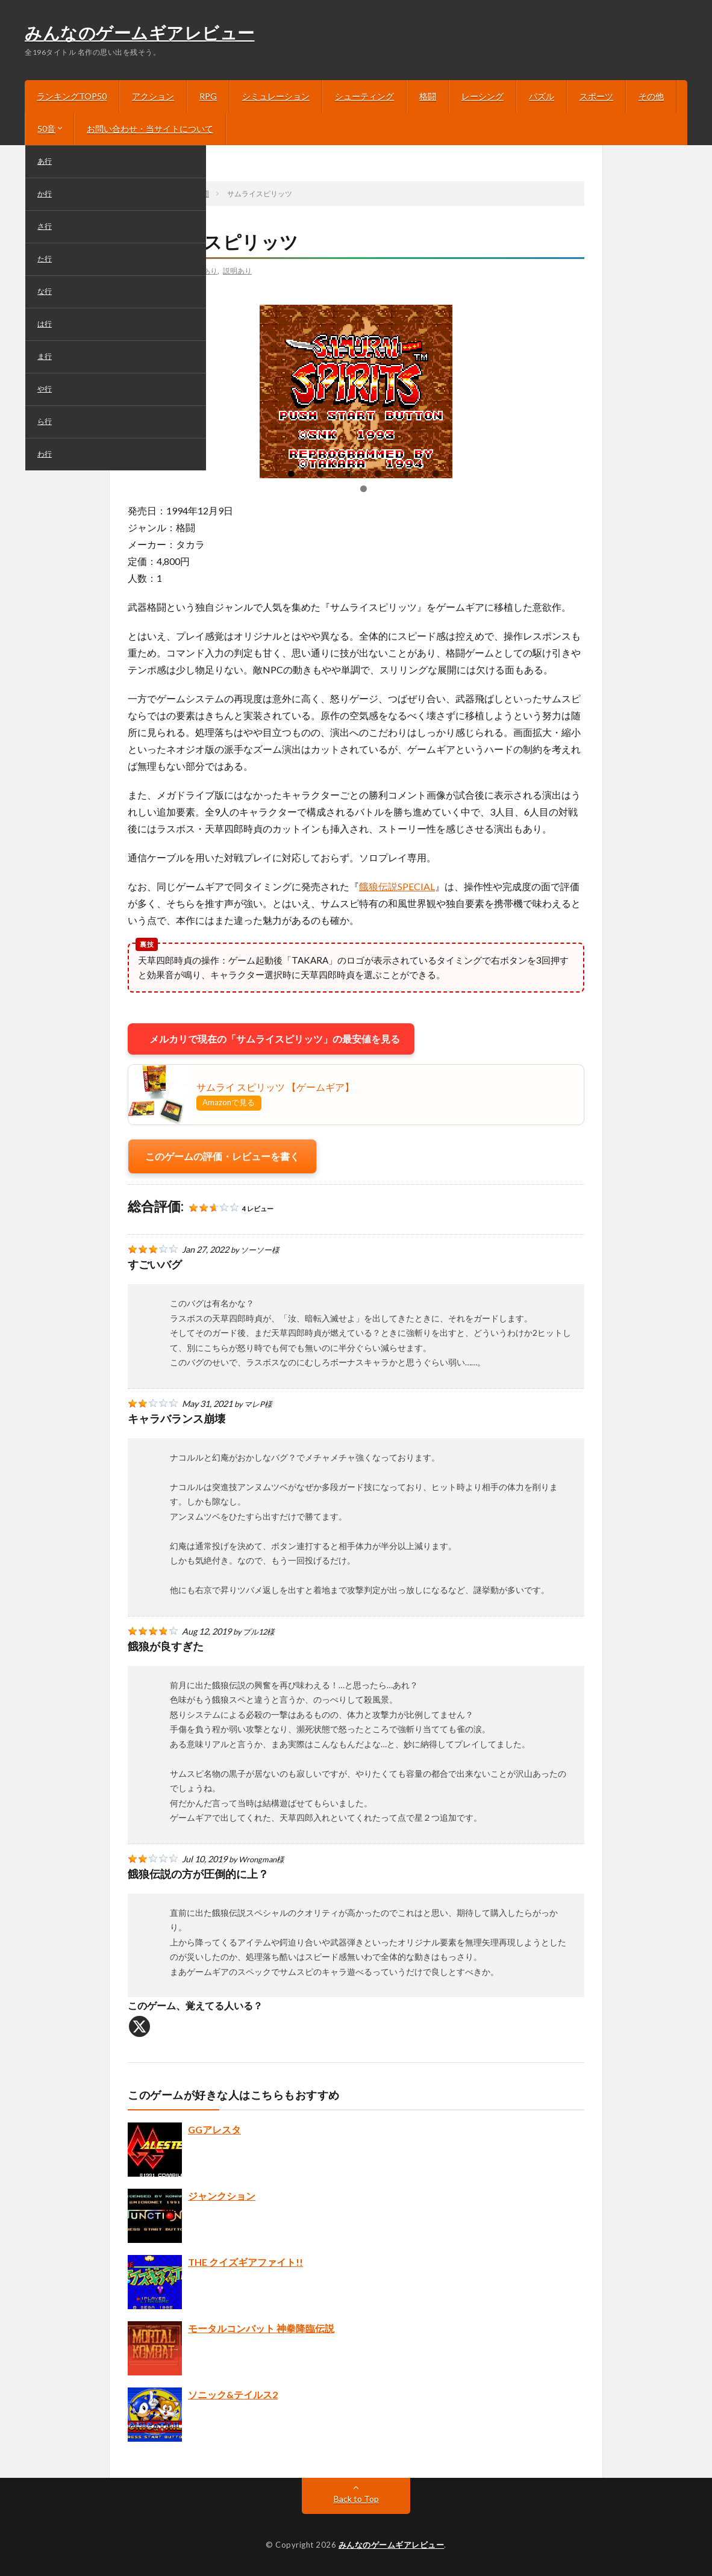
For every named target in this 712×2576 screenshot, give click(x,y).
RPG (208, 96)
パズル (541, 96)
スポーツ (596, 96)
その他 (651, 96)
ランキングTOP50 (72, 96)
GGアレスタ (214, 2129)
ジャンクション (221, 2195)
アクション (153, 96)
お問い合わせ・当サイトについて (150, 128)
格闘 (427, 96)
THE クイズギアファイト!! (245, 2262)
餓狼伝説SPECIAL (397, 886)
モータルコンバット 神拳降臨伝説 (261, 2328)
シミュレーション (276, 96)
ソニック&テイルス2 (233, 2394)
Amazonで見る (228, 1102)
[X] (139, 2026)
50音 (46, 128)
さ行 (145, 270)
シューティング (364, 96)
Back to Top (356, 2498)
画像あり (203, 270)
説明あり (237, 270)
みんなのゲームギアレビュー (140, 34)
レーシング (482, 96)
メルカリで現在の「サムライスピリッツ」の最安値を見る (271, 1038)
